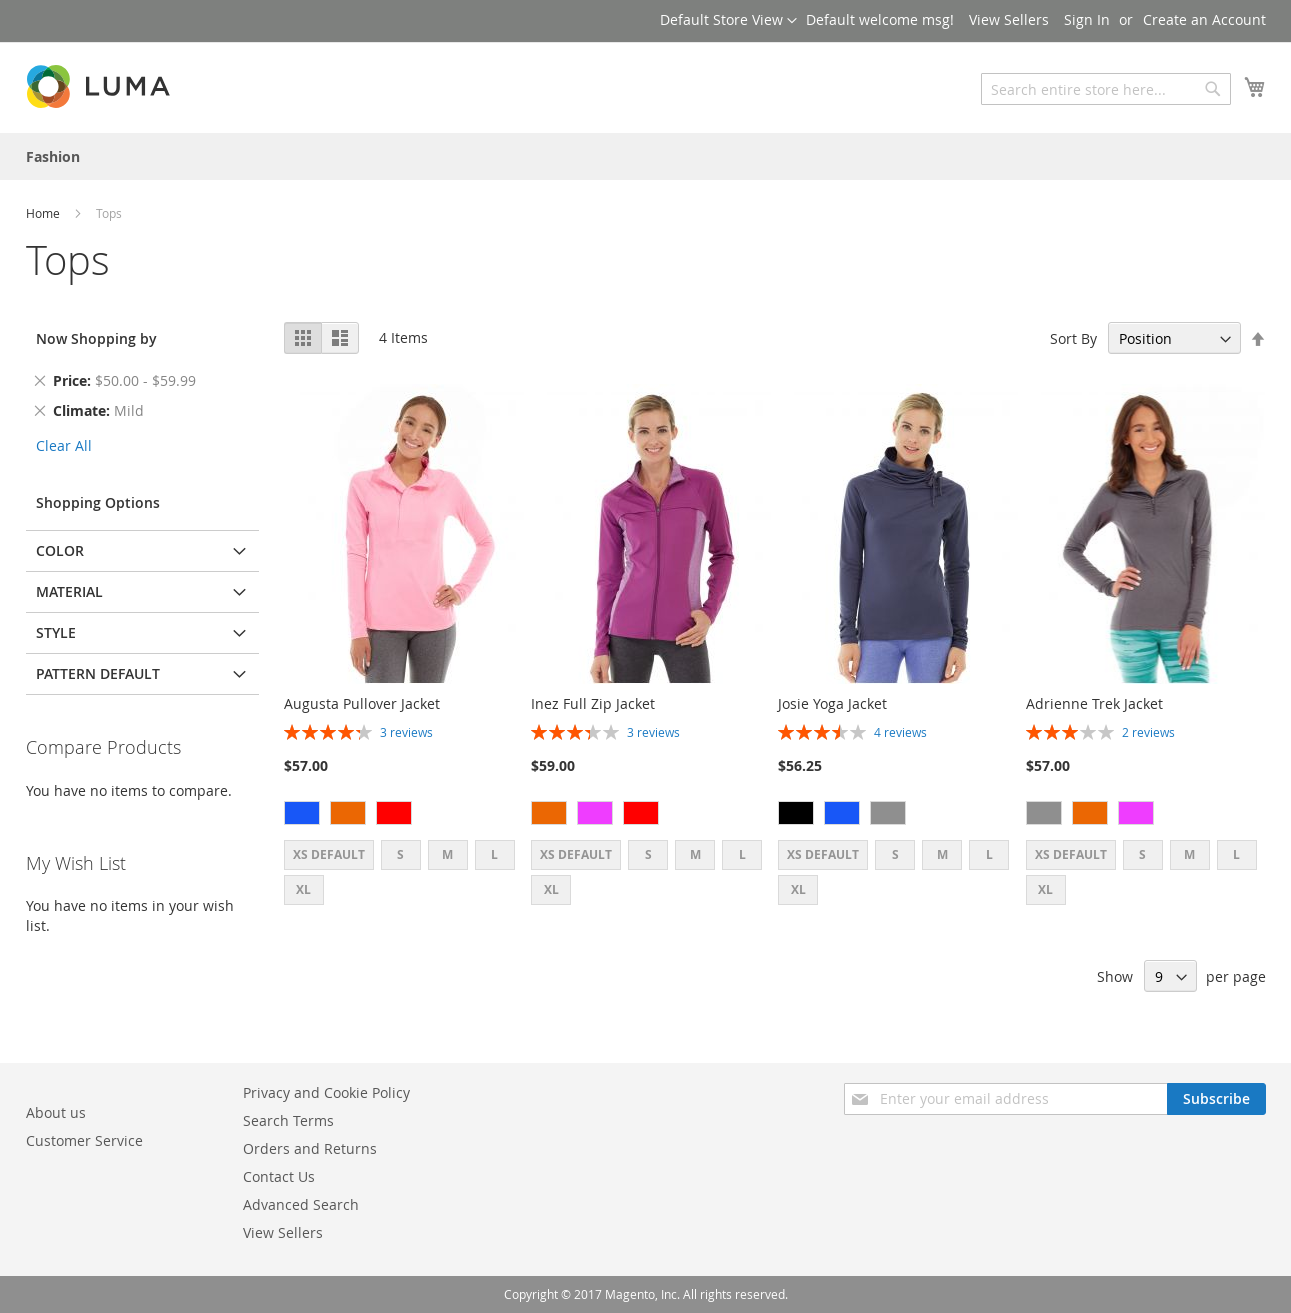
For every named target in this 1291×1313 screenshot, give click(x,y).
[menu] (646, 156)
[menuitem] (53, 156)
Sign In (1087, 19)
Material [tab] (69, 591)
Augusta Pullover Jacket (362, 703)
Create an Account (1204, 19)
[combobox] (1106, 89)
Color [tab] (60, 550)
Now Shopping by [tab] (96, 338)
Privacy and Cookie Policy (326, 1092)
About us (56, 1112)
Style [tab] (56, 632)
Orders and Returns (310, 1148)
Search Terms (288, 1120)
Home (44, 213)
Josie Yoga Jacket (832, 703)
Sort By (1073, 338)
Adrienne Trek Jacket (1094, 703)
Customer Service (84, 1140)
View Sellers (1009, 19)
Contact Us (279, 1176)
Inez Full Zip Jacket (593, 703)
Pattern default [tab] (98, 673)
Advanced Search (301, 1204)
